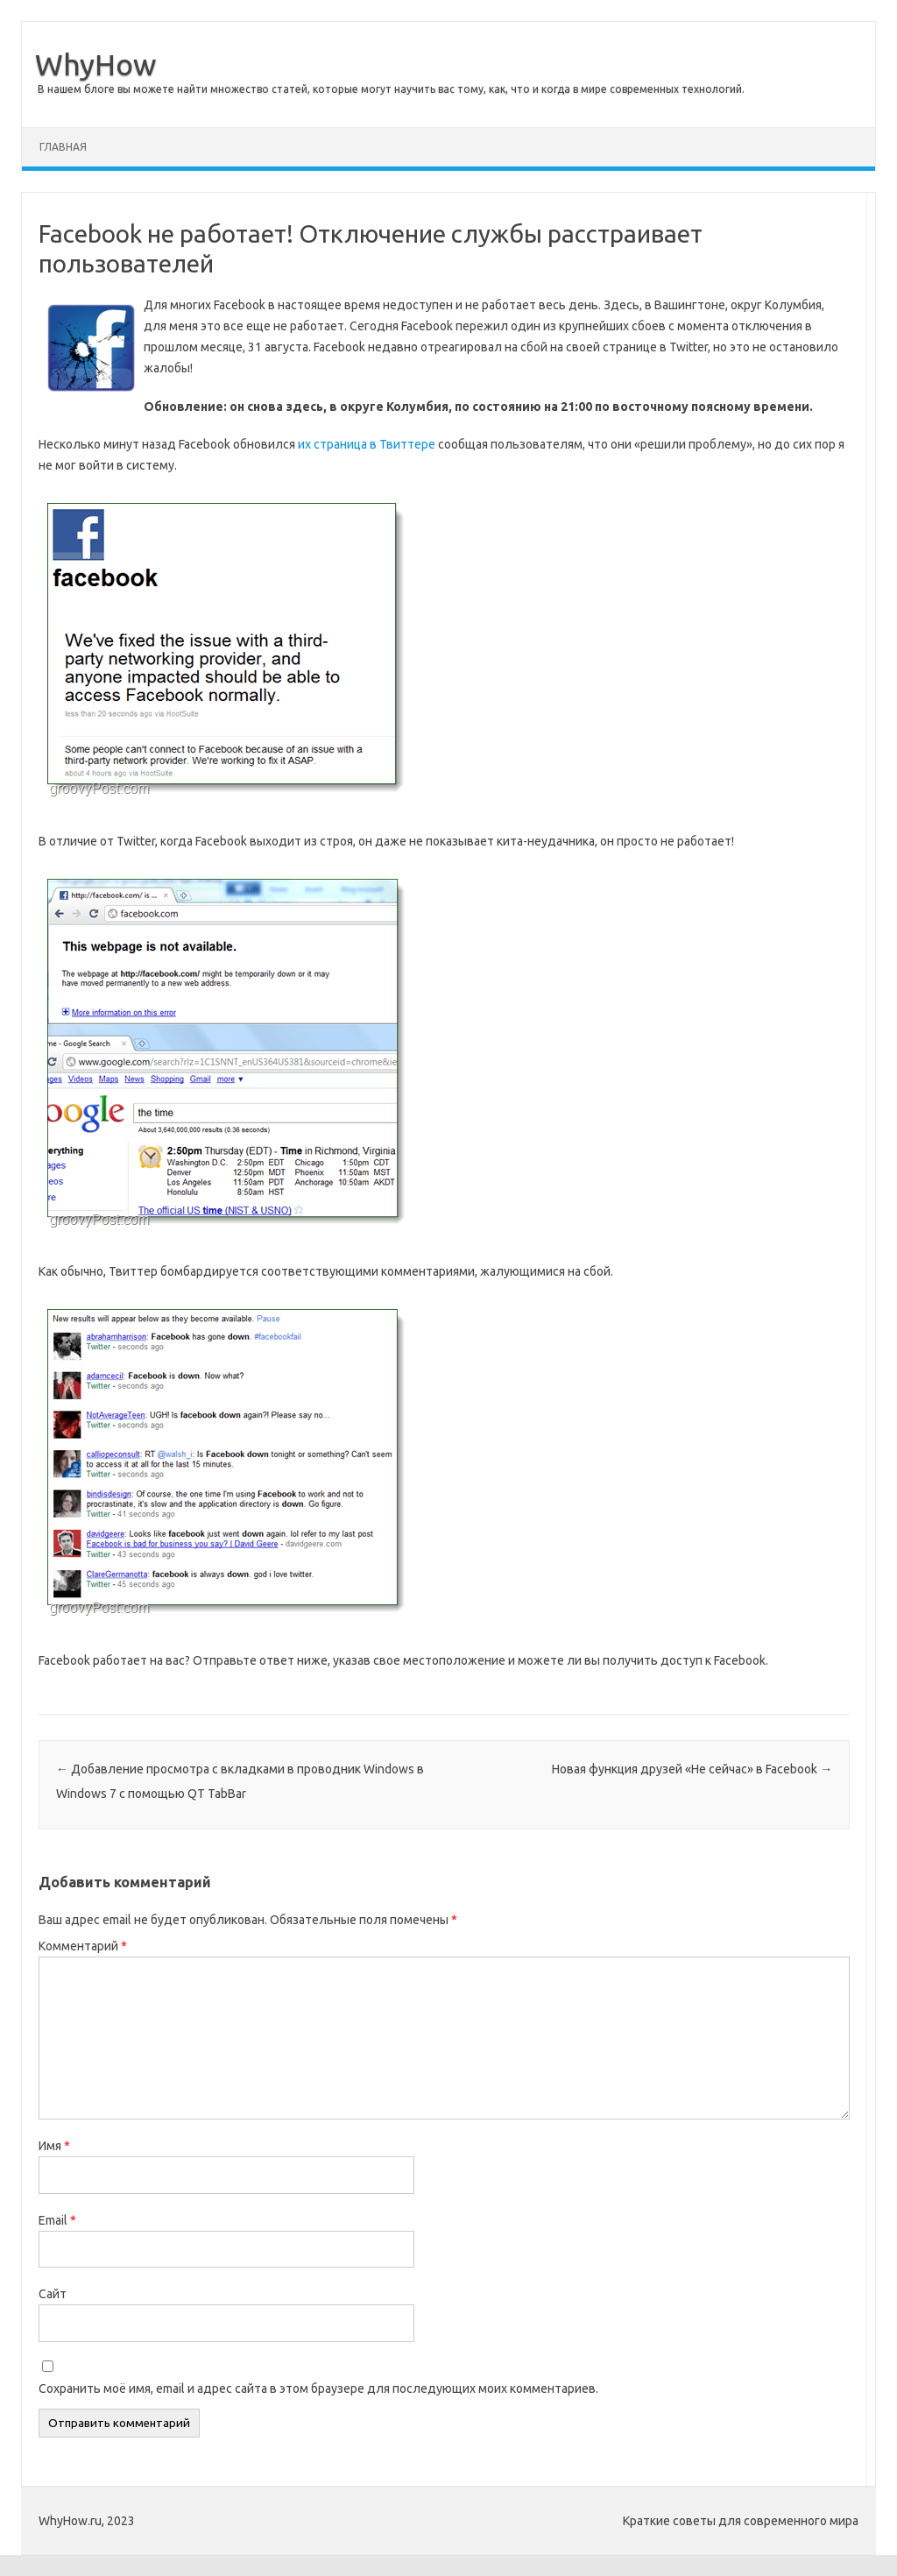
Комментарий (83, 1946)
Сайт (53, 2294)
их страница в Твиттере (366, 444)
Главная (63, 146)
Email (57, 2220)
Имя (54, 2146)
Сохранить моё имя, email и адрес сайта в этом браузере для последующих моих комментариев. (318, 2388)
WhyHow (95, 64)
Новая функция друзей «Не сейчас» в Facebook (692, 1769)
